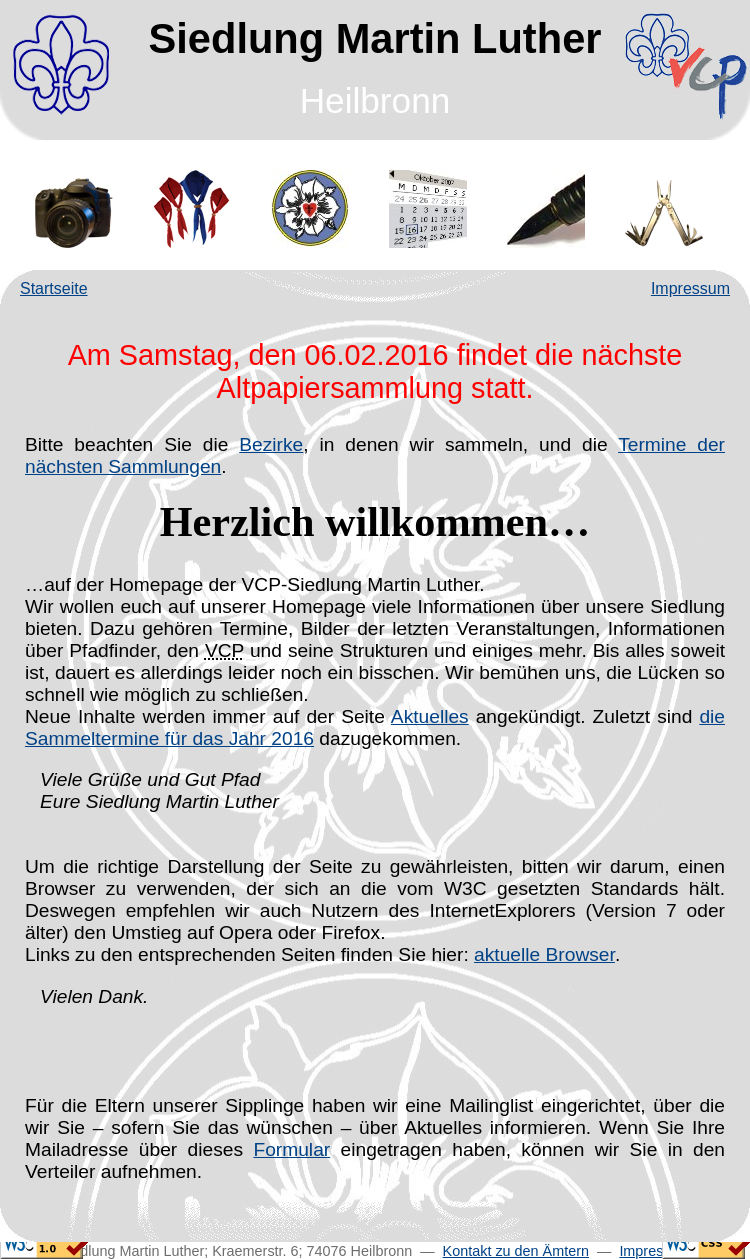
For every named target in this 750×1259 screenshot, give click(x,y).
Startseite (54, 288)
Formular (291, 1149)
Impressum (690, 288)
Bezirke (271, 444)
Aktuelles (430, 716)
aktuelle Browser (544, 954)
